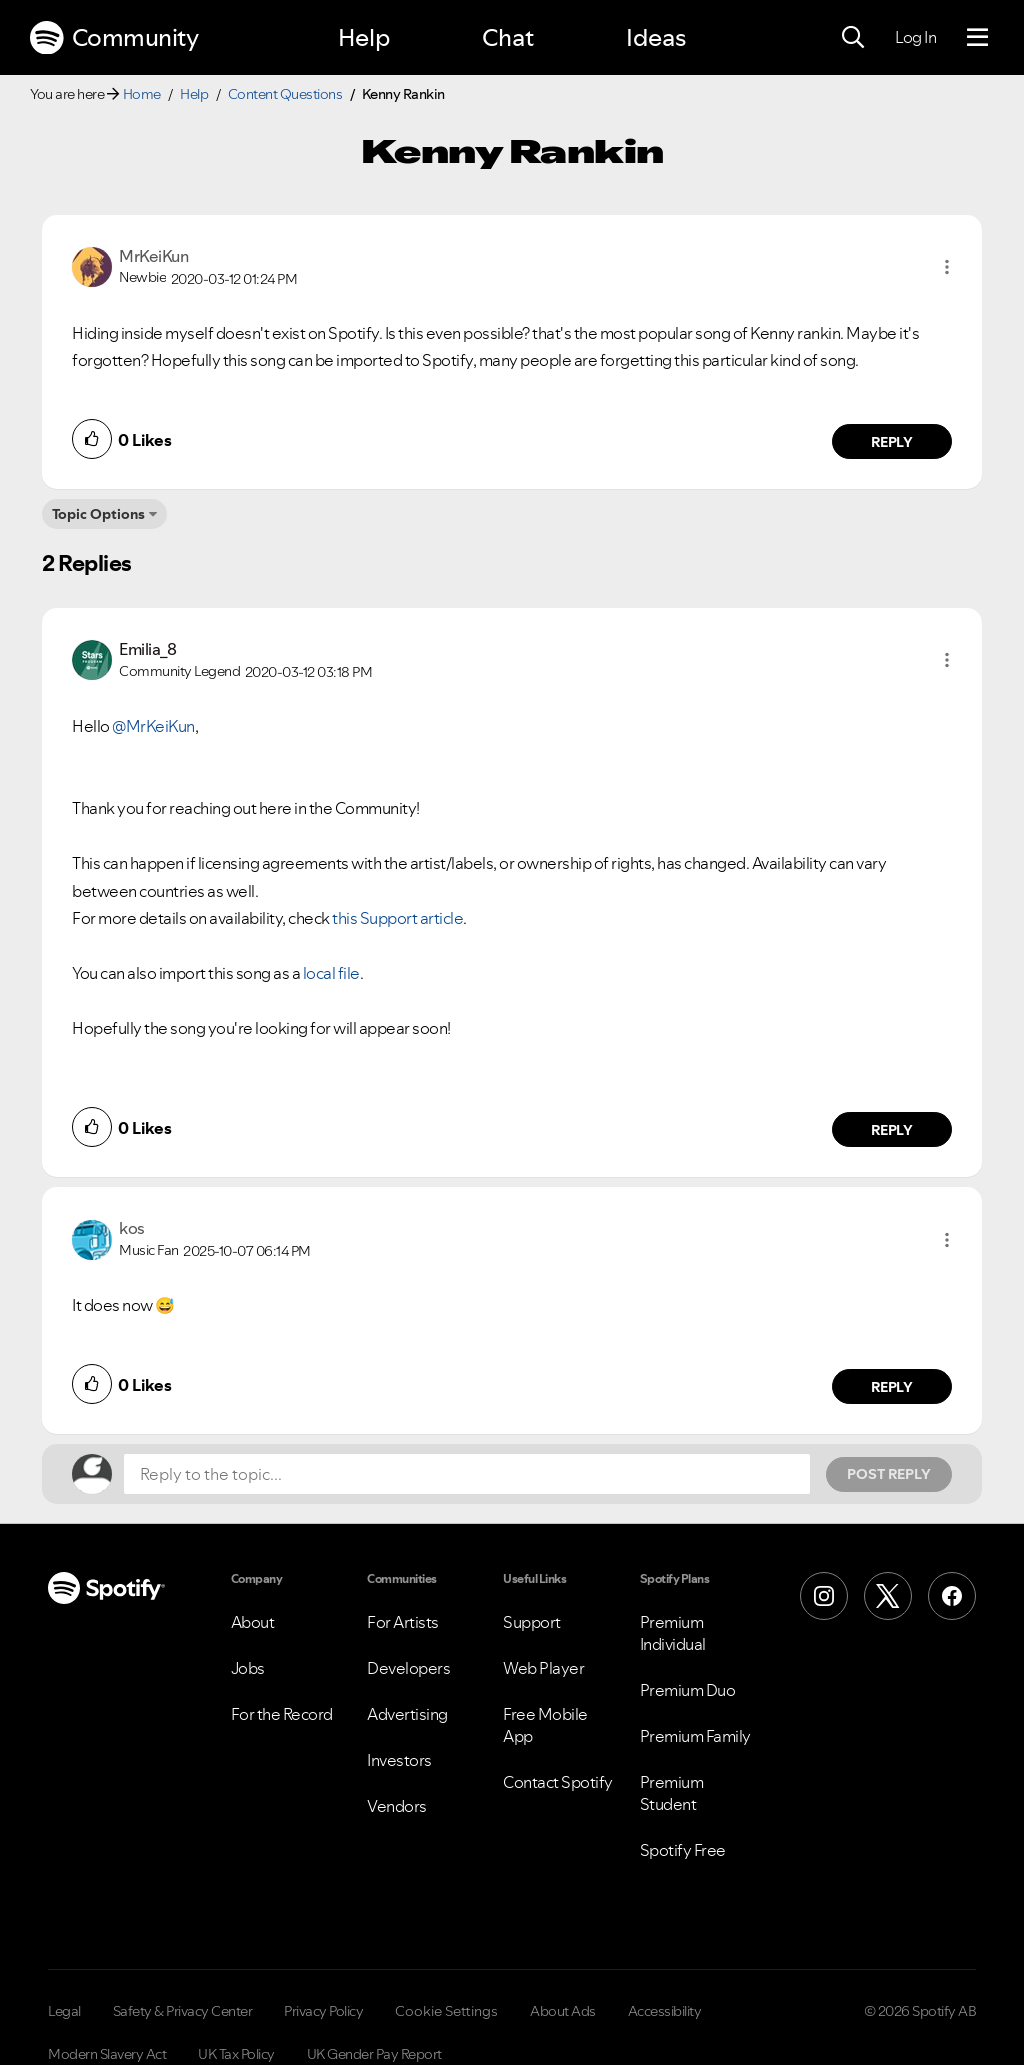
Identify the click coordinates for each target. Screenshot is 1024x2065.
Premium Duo (688, 1690)
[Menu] (977, 38)
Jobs (248, 1668)
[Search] (853, 38)
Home (142, 94)
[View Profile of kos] (132, 1228)
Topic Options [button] (98, 514)
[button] (947, 267)
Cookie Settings (446, 2011)
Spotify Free (683, 1850)
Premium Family (695, 1736)
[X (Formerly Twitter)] (888, 1596)
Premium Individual (673, 1633)
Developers (408, 1668)
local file (331, 973)
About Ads (563, 2011)
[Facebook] (952, 1596)
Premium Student (672, 1793)
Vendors (397, 1806)
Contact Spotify (558, 1782)
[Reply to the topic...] (467, 1474)
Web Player (543, 1668)
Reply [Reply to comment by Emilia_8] (892, 1130)
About (253, 1622)
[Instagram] (824, 1596)
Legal (64, 2011)
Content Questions (285, 94)
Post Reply (889, 1474)
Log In (915, 37)
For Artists (403, 1622)
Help (364, 37)
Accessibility (665, 2011)
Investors (399, 1760)
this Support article (397, 918)
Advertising (407, 1714)
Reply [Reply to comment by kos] (892, 1387)
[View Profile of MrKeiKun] (153, 256)
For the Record (282, 1714)
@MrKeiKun (153, 726)
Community (114, 38)
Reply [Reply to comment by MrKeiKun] (892, 442)
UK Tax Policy (236, 2054)
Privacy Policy (323, 2011)
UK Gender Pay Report (374, 2054)
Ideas (656, 37)
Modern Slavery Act (107, 2054)
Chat (508, 37)
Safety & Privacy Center (183, 2011)
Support (532, 1622)
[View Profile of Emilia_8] (147, 649)
